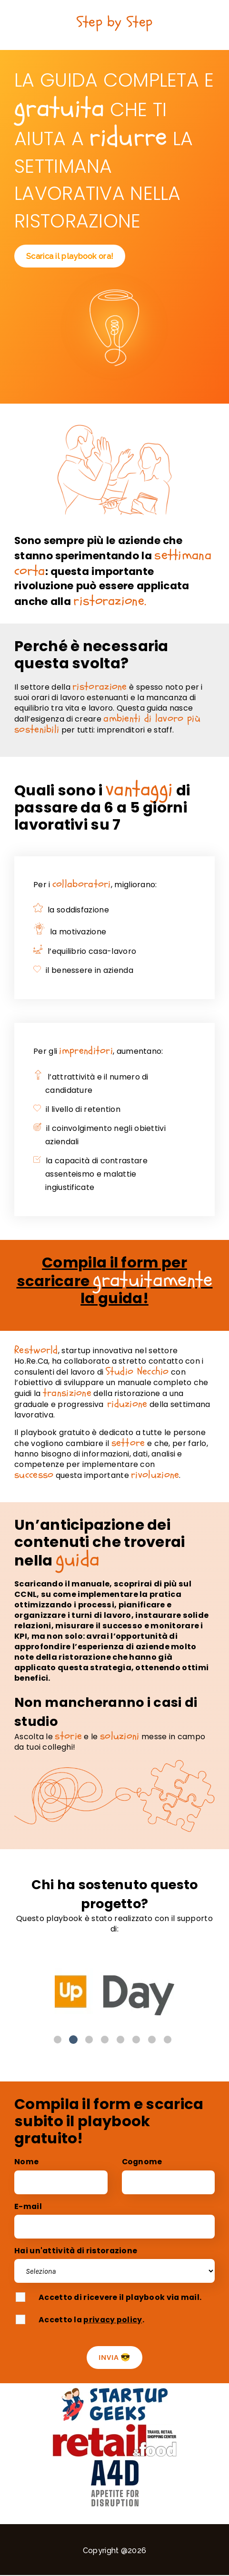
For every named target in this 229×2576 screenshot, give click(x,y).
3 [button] (89, 2039)
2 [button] (73, 2039)
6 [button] (136, 2039)
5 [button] (120, 2039)
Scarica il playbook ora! (69, 256)
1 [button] (57, 2039)
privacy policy (112, 2319)
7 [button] (152, 2039)
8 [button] (167, 2039)
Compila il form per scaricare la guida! (115, 1280)
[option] (114, 1990)
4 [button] (104, 2039)
